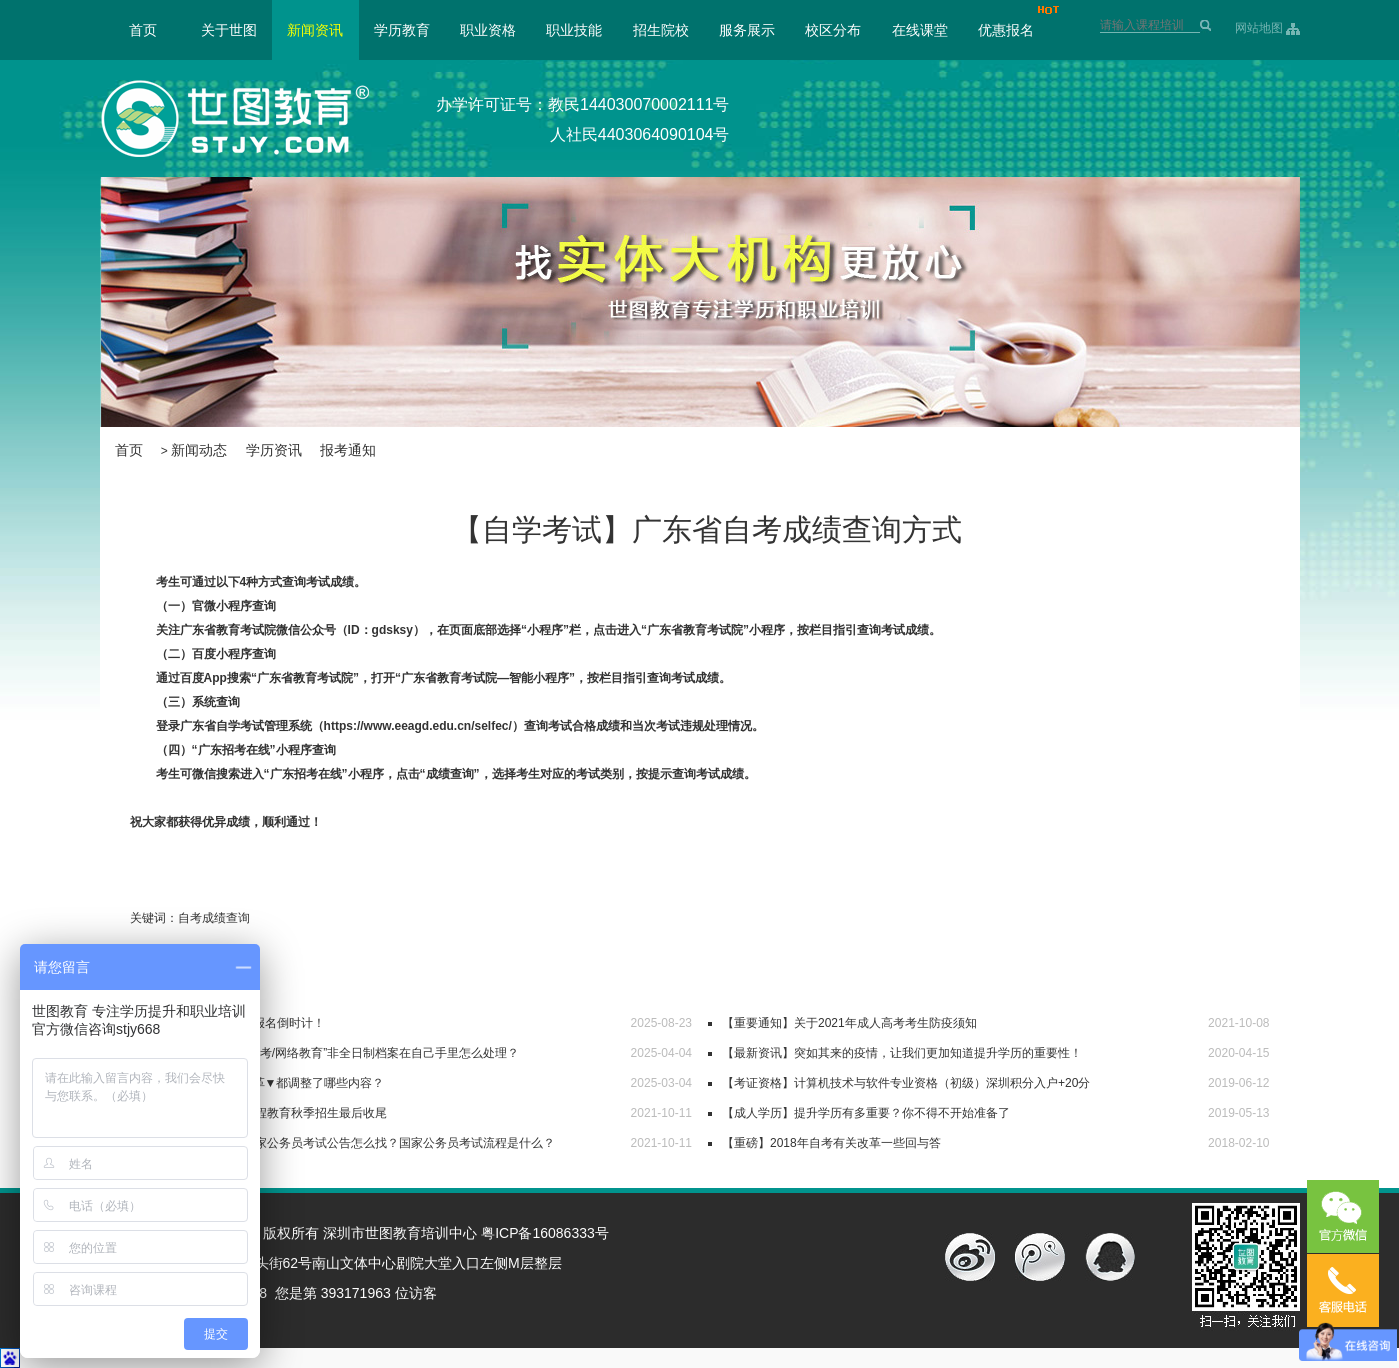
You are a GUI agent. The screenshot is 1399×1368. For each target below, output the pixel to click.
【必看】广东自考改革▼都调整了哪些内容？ (265, 1083)
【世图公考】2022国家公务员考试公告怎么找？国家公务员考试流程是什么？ (350, 1143)
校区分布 (833, 30)
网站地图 (1259, 28)
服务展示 (747, 30)
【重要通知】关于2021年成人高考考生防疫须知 (849, 1023)
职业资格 (488, 30)
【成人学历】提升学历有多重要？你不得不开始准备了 (866, 1113)
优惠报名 (1006, 30)
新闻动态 (199, 450)
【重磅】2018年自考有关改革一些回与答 (831, 1143)
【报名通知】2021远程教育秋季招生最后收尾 (266, 1113)
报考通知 (348, 450)
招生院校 (661, 30)
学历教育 (402, 30)
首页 (143, 30)
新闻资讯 (315, 30)
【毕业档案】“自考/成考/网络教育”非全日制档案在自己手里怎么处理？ (332, 1053)
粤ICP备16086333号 (545, 1233)
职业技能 (574, 30)
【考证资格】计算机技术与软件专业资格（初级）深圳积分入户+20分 (906, 1083)
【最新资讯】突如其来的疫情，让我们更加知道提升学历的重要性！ (902, 1053)
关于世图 (229, 30)
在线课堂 (920, 30)
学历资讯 (274, 450)
